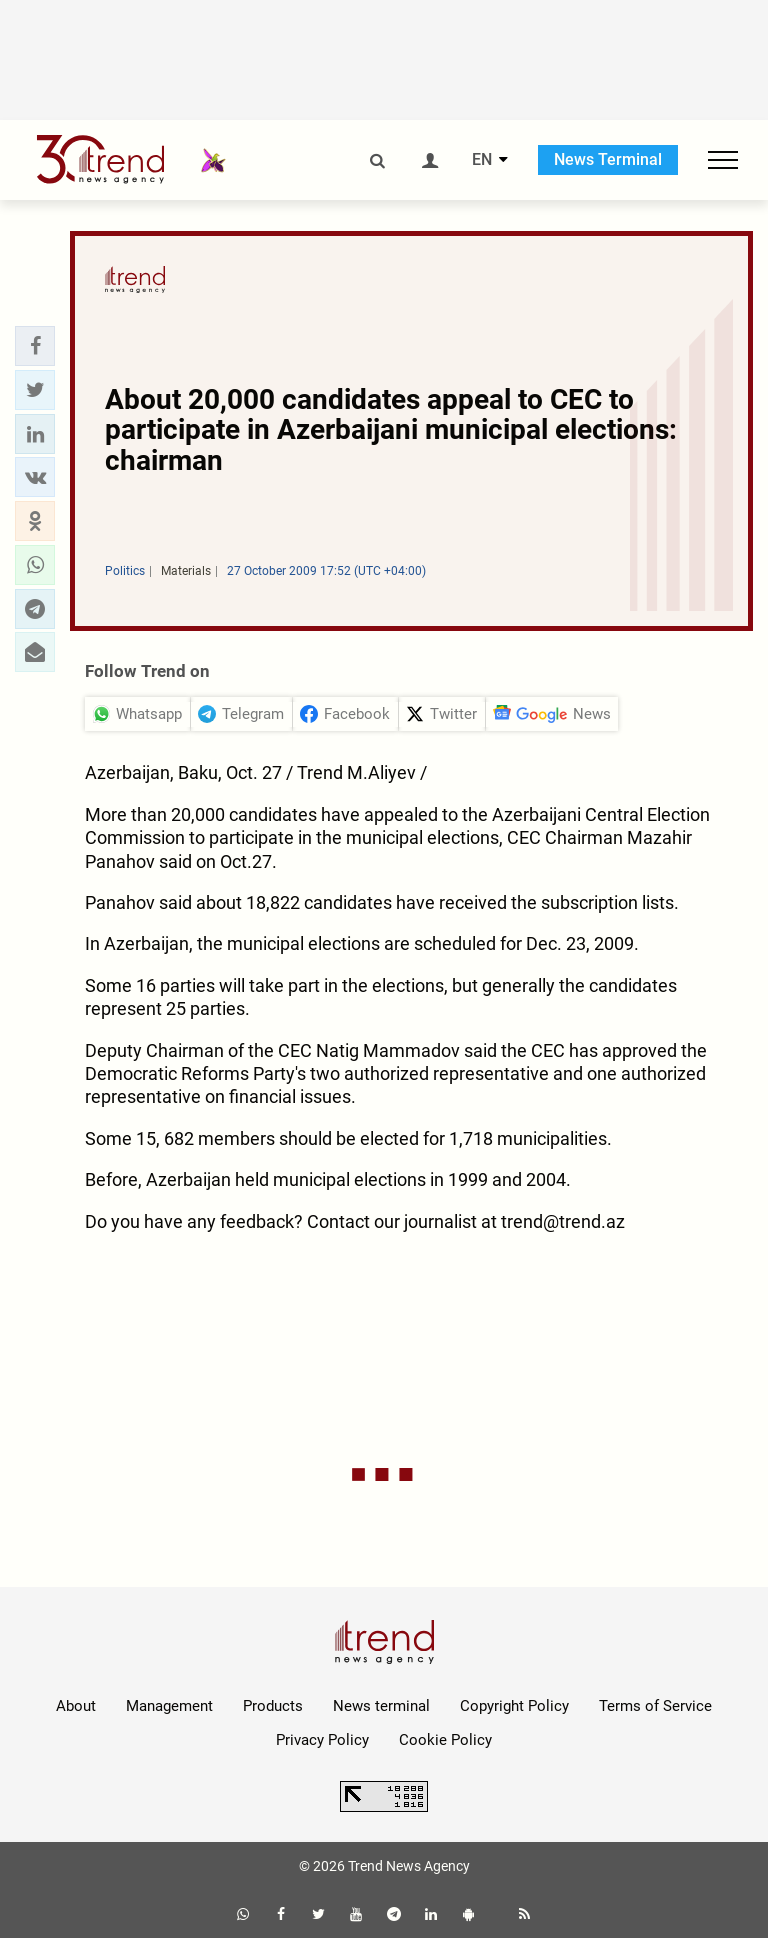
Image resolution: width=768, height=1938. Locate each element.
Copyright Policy (514, 1706)
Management (169, 1706)
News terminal (381, 1706)
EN (482, 160)
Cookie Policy (445, 1740)
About (76, 1706)
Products (273, 1706)
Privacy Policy (322, 1740)
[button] (35, 346)
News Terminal (608, 159)
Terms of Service (655, 1706)
